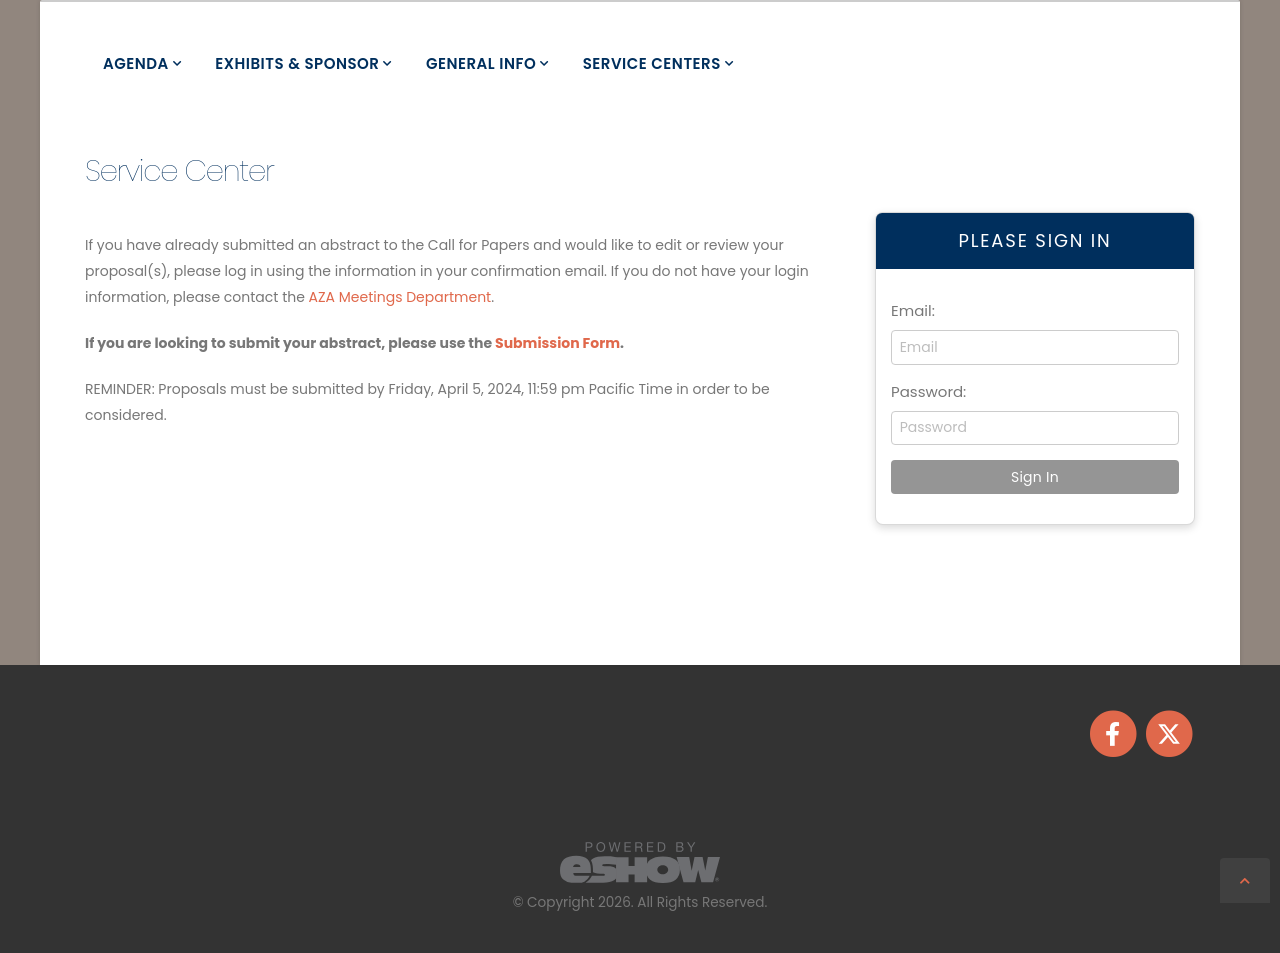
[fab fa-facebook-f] (1114, 732)
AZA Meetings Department (400, 297)
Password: (928, 391)
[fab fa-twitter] (1168, 732)
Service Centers (652, 63)
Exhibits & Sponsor (297, 63)
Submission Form (557, 343)
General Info (481, 63)
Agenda (136, 63)
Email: (913, 310)
